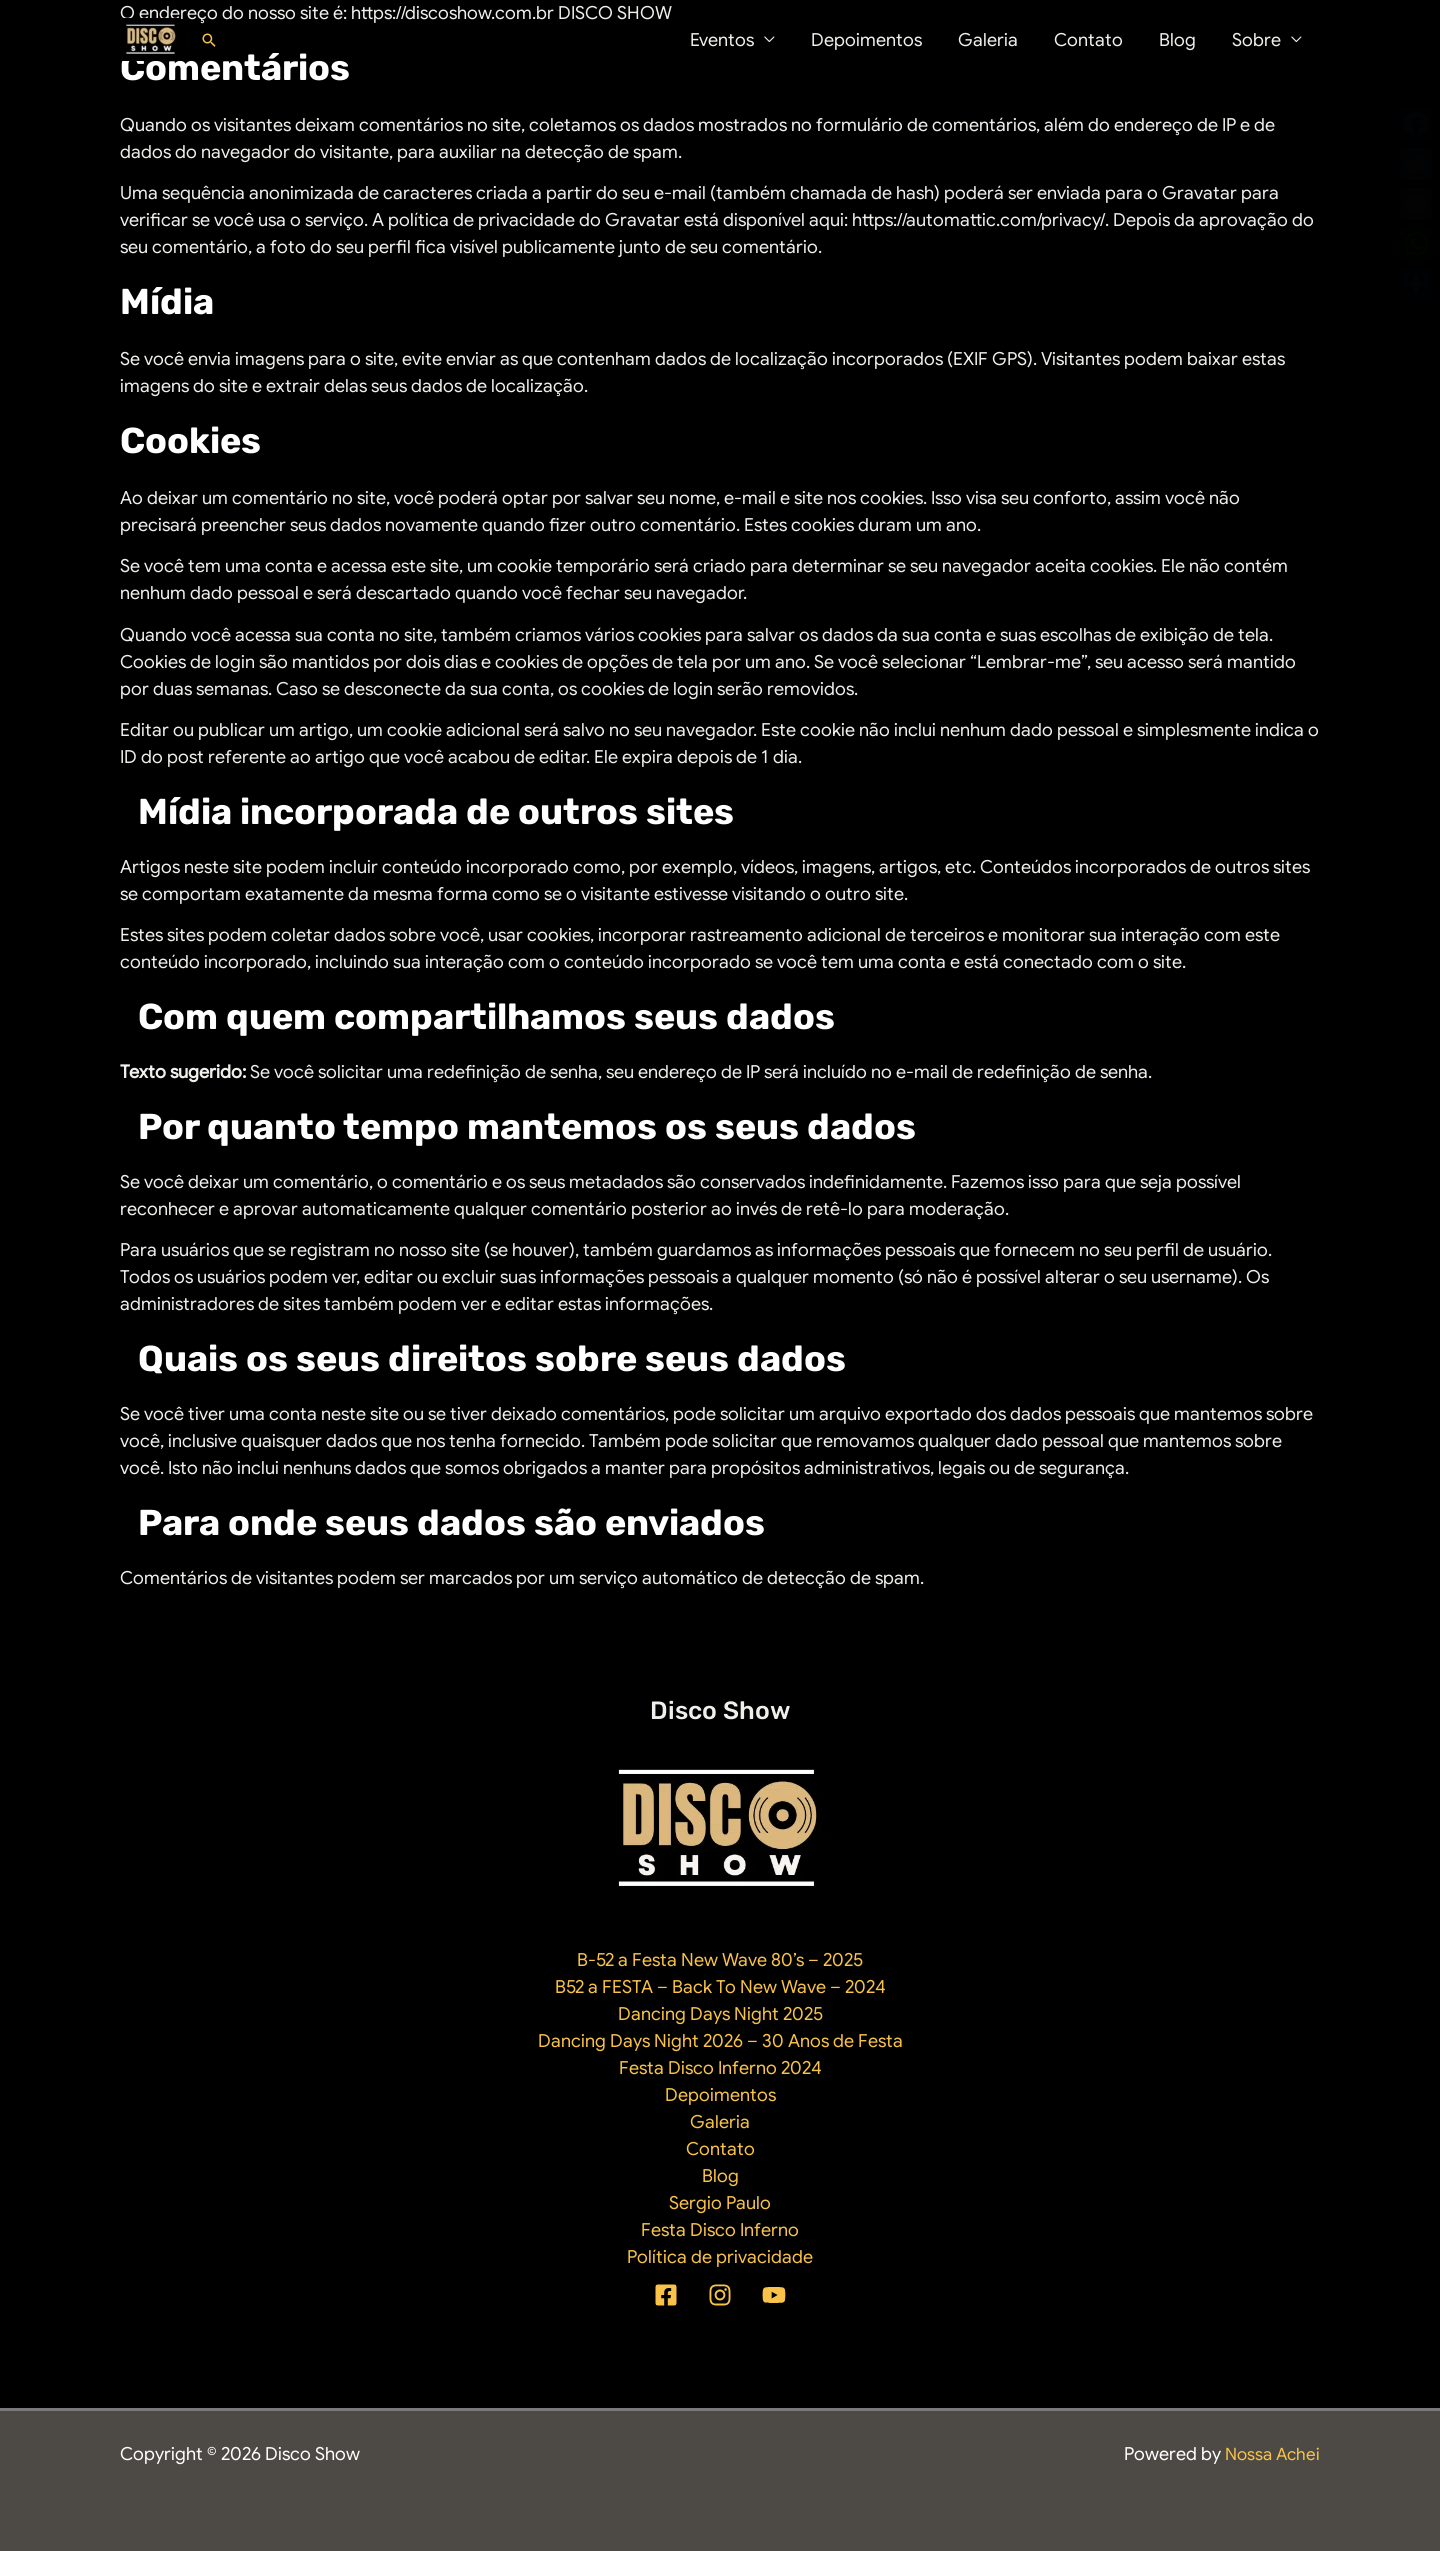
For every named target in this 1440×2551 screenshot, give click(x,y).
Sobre (1256, 40)
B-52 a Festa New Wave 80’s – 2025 (720, 1960)
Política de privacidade (720, 2257)
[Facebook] (666, 2295)
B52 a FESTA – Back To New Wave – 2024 (720, 1987)
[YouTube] (774, 2295)
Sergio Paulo (720, 2203)
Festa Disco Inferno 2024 (720, 2068)
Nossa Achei (1270, 2454)
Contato (1088, 40)
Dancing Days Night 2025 (720, 2014)
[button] (209, 40)
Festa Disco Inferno (720, 2230)
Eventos (722, 40)
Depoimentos (866, 40)
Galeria (988, 40)
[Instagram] (720, 2295)
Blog (1177, 40)
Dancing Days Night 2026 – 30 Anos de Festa (720, 2041)
